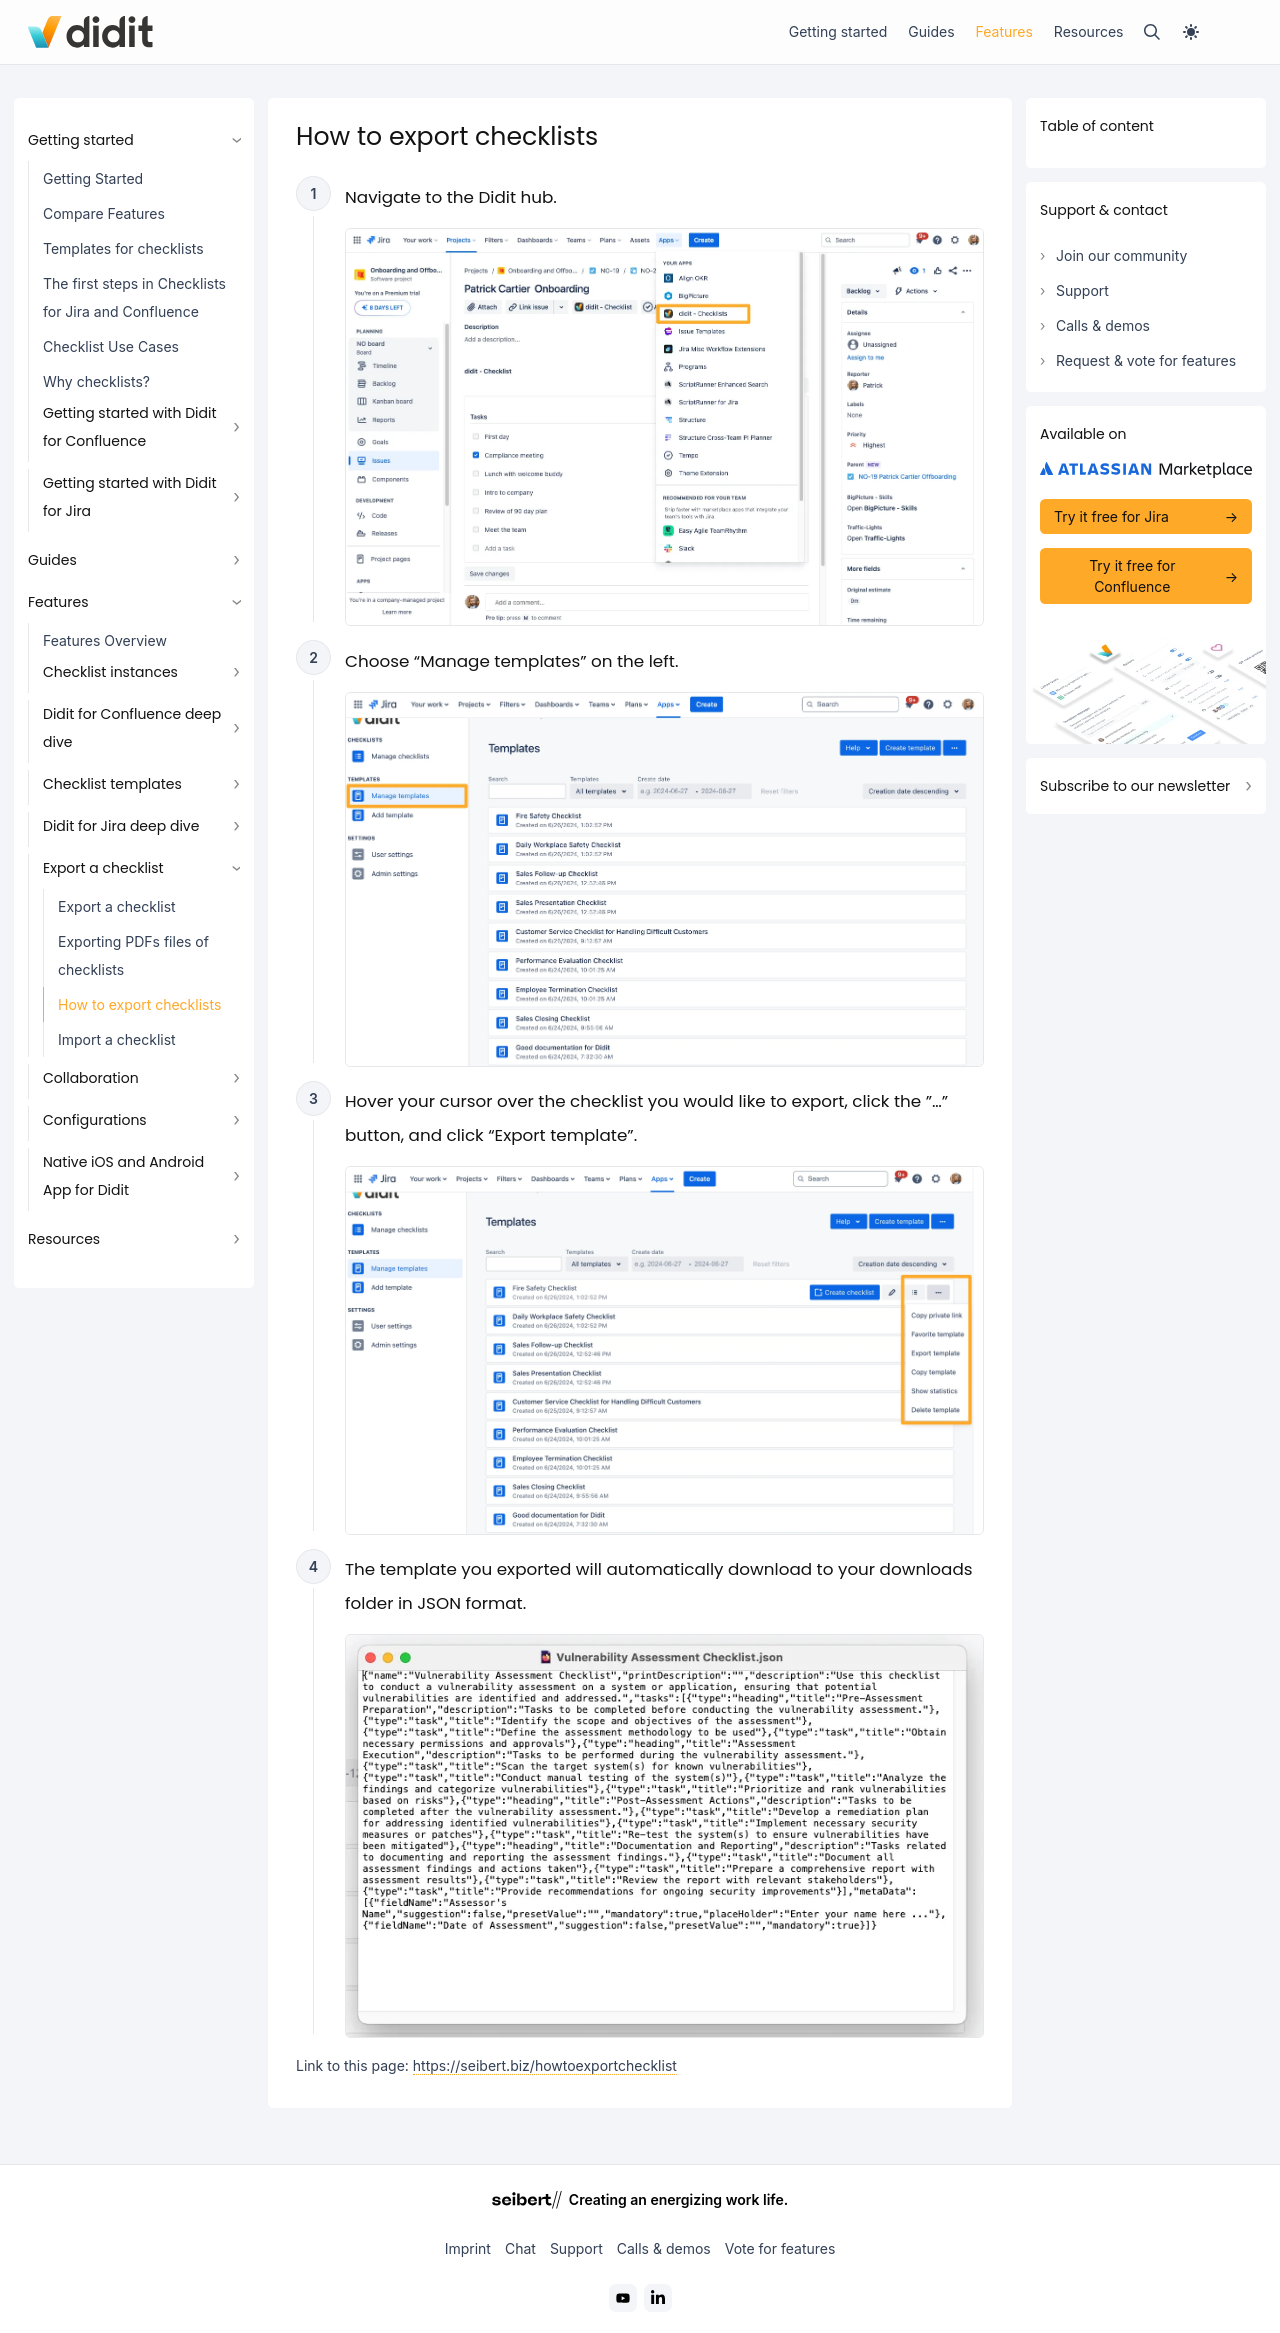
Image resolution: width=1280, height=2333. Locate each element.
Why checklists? (96, 381)
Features (1004, 31)
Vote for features (780, 2248)
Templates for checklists (123, 248)
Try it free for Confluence (1132, 576)
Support (1082, 290)
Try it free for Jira (1111, 516)
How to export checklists (139, 1004)
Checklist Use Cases (111, 346)
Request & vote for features (1146, 360)
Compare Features (104, 213)
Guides (931, 31)
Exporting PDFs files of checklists (133, 955)
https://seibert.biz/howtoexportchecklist (545, 2065)
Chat (520, 2248)
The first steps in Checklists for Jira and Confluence (134, 297)
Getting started (838, 31)
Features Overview (105, 640)
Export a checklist (117, 906)
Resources (1089, 31)
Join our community (1121, 255)
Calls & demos (1103, 325)
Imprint (468, 2248)
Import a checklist (117, 1039)
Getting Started (93, 178)
